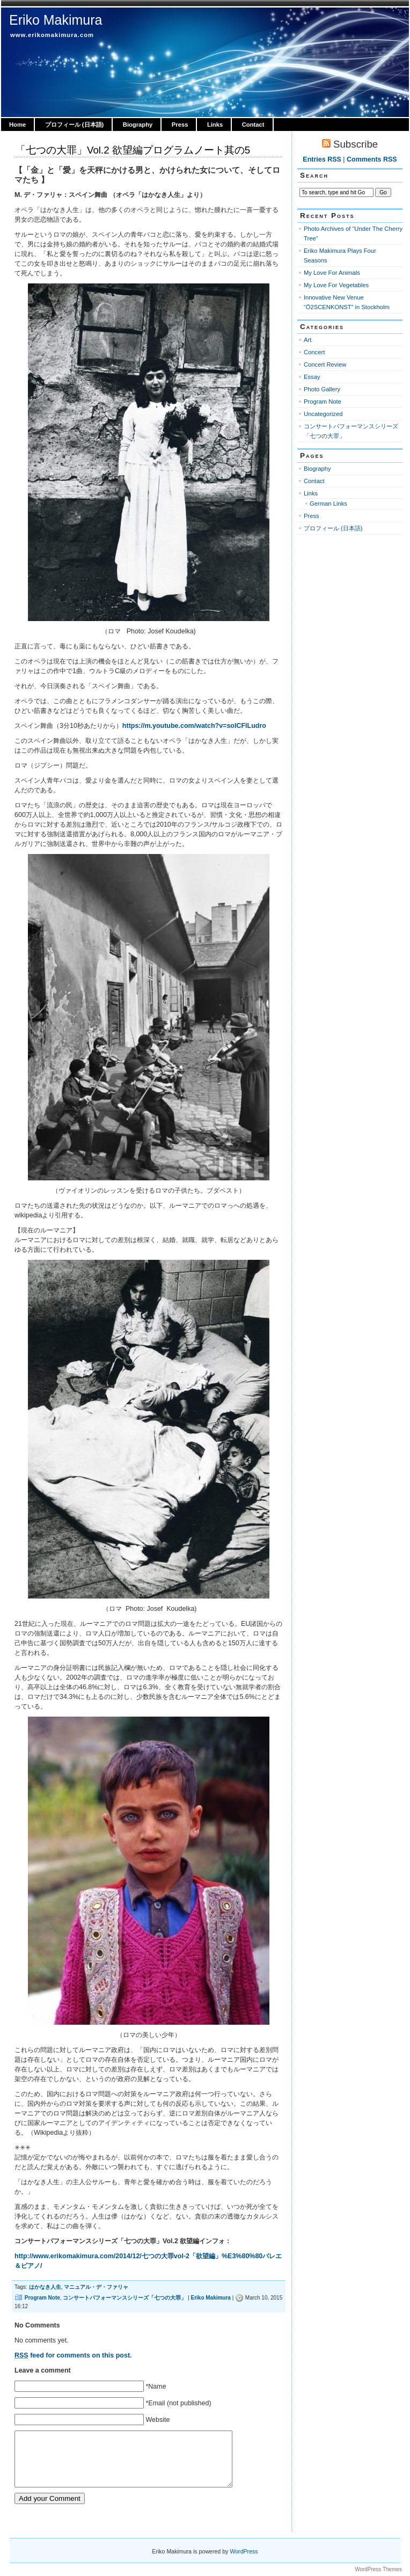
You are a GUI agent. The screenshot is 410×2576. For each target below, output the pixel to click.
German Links (328, 503)
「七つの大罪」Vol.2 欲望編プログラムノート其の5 (133, 150)
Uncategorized (323, 414)
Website (157, 2420)
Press (180, 124)
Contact (253, 124)
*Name (155, 2386)
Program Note (42, 2298)
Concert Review (325, 364)
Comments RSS (372, 159)
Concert (314, 352)
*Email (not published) (178, 2403)
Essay (312, 377)
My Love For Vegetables (336, 285)
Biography (138, 124)
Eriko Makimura (55, 19)
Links (215, 124)
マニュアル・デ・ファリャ (96, 2287)
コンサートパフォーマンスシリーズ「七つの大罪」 (124, 2298)
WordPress (244, 2551)
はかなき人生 (45, 2287)
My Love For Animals (332, 272)
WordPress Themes (378, 2569)
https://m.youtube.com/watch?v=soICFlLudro (194, 725)
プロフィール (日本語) (74, 124)
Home (17, 124)
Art (307, 340)
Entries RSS (322, 159)
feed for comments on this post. (73, 2355)
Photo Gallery (322, 389)
